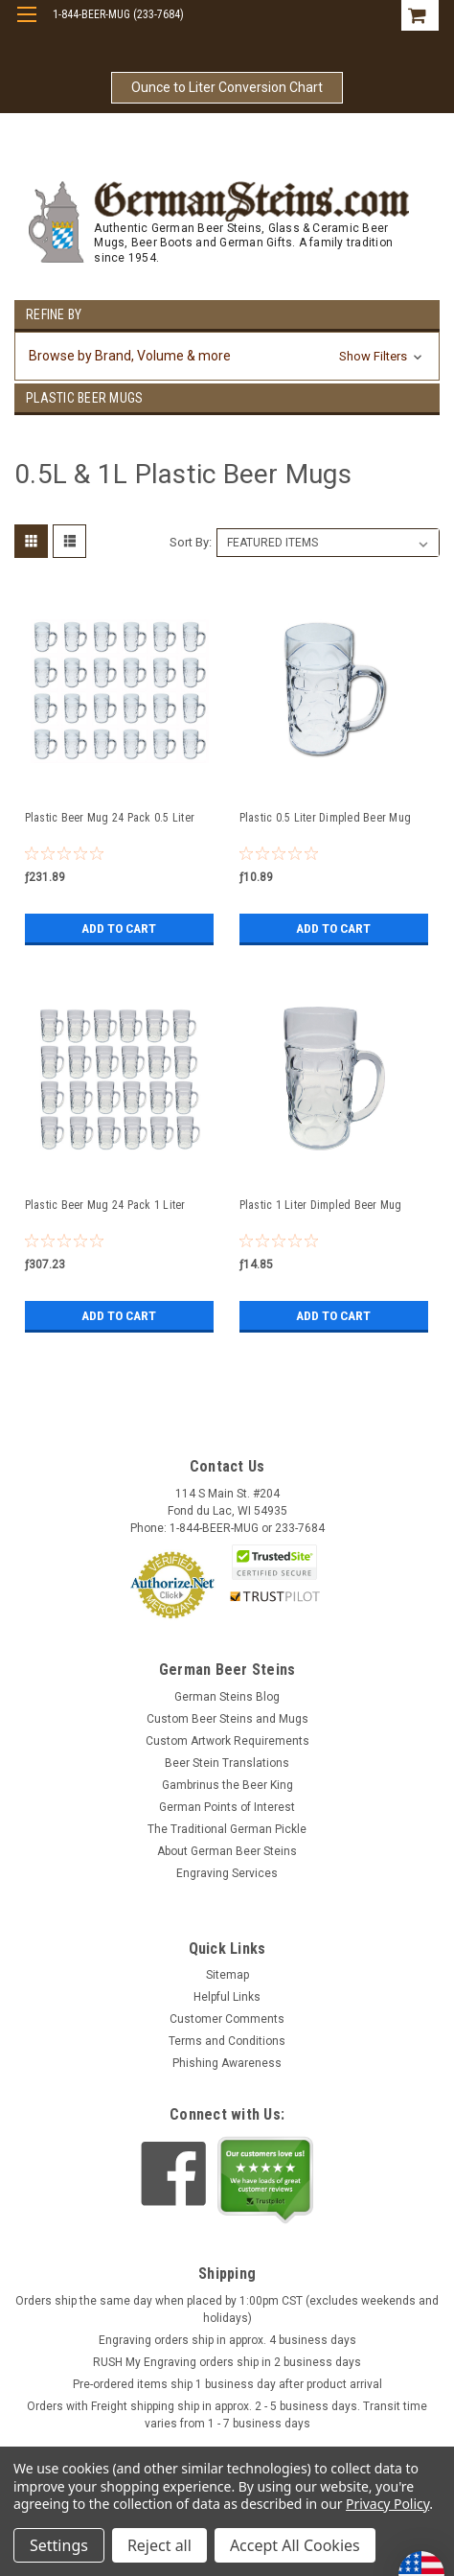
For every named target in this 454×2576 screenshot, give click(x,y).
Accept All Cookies (295, 2545)
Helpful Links (227, 1997)
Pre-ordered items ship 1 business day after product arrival (227, 2384)
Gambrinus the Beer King (227, 1785)
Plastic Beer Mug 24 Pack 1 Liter (105, 1205)
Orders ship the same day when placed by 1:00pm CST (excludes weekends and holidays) (227, 2309)
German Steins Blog (227, 1697)
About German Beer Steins (227, 1851)
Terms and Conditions (227, 2041)
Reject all (159, 2545)
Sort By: (191, 542)
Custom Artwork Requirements (227, 1741)
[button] (227, 356)
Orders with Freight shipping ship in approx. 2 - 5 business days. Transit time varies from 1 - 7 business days (227, 2415)
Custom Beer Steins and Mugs (227, 1719)
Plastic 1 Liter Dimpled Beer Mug (320, 1205)
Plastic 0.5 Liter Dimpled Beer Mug (325, 817)
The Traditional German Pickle (227, 1829)
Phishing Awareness (227, 2063)
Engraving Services (227, 1873)
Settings (59, 2545)
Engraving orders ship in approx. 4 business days (227, 2340)
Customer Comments (227, 2019)
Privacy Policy (387, 2504)
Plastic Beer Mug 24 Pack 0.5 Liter (110, 817)
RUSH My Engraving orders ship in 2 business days (227, 2362)
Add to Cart (119, 928)
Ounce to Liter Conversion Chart (227, 87)
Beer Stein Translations (227, 1763)
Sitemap (227, 1975)
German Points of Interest (227, 1807)
